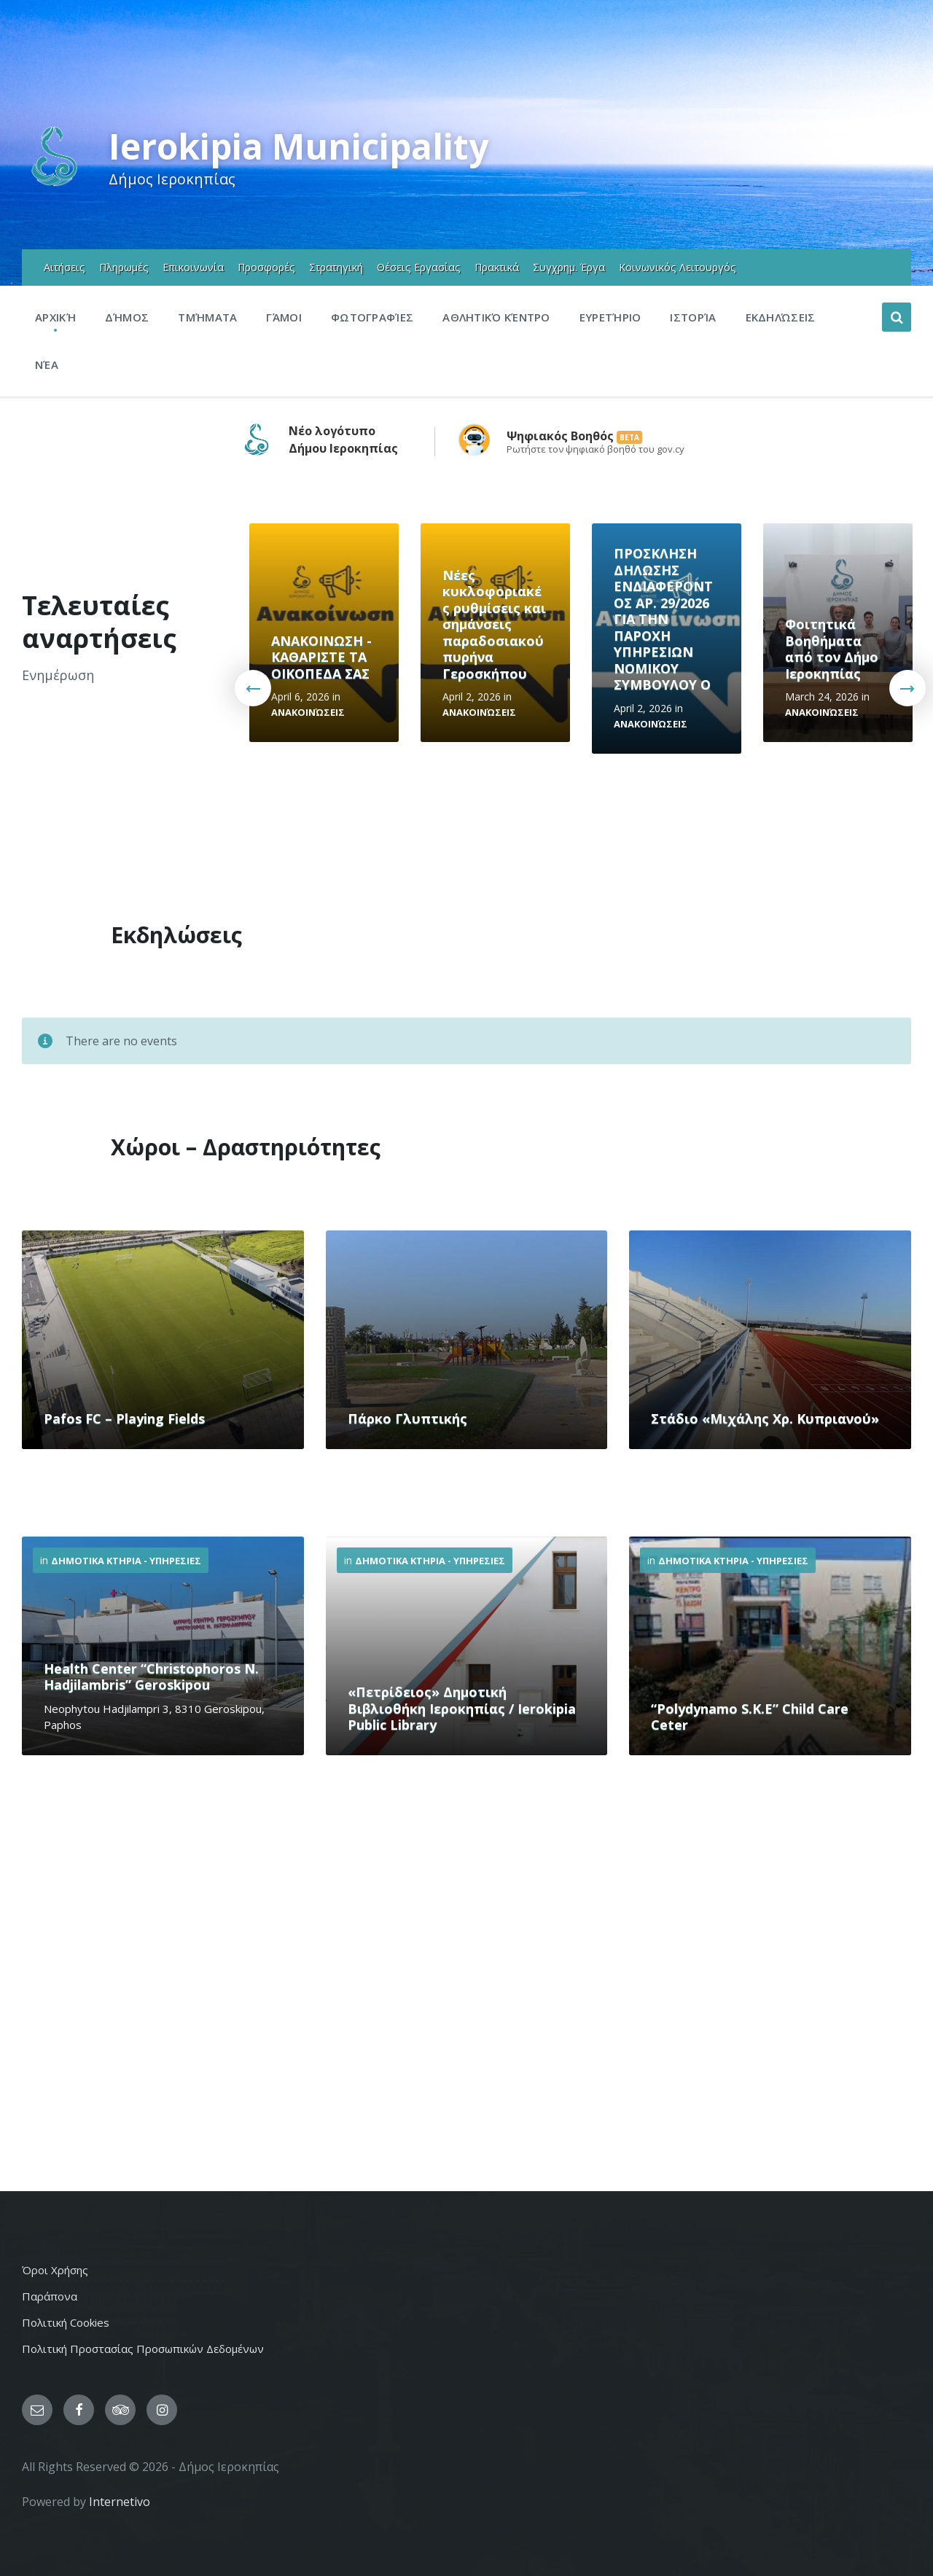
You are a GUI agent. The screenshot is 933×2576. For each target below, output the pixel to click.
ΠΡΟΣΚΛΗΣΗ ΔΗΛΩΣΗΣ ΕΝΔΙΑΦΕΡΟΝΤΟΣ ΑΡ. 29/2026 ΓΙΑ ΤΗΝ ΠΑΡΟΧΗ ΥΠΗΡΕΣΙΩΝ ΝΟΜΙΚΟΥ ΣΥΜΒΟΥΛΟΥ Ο (663, 619)
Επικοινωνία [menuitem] (193, 267)
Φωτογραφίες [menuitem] (372, 317)
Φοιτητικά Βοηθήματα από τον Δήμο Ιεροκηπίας (831, 648)
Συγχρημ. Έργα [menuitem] (569, 267)
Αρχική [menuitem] (55, 317)
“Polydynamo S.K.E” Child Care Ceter (749, 1717)
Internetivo (119, 2502)
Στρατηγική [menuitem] (336, 267)
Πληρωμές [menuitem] (124, 267)
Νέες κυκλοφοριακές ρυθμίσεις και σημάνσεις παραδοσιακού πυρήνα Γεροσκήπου (494, 624)
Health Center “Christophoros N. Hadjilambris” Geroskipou (151, 1677)
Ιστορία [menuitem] (693, 317)
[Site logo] (54, 184)
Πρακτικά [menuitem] (497, 267)
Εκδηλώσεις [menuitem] (781, 317)
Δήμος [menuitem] (127, 317)
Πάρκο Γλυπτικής (407, 1418)
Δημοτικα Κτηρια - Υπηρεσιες (126, 1560)
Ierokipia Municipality (298, 146)
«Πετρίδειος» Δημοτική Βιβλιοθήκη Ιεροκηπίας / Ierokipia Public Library (462, 1708)
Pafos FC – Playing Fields (124, 1418)
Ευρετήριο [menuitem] (610, 317)
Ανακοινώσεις (308, 712)
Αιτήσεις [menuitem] (64, 267)
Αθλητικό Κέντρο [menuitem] (496, 317)
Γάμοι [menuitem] (284, 317)
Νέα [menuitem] (46, 364)
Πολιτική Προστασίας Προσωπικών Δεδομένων (143, 2348)
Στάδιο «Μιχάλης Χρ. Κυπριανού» (765, 1418)
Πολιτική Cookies (65, 2322)
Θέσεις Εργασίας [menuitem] (419, 267)
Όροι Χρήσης (55, 2270)
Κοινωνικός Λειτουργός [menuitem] (677, 267)
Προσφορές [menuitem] (266, 267)
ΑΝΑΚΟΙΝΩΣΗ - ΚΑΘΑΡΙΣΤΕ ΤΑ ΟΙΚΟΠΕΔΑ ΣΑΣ (321, 657)
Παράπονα (49, 2296)
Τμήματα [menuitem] (207, 317)
